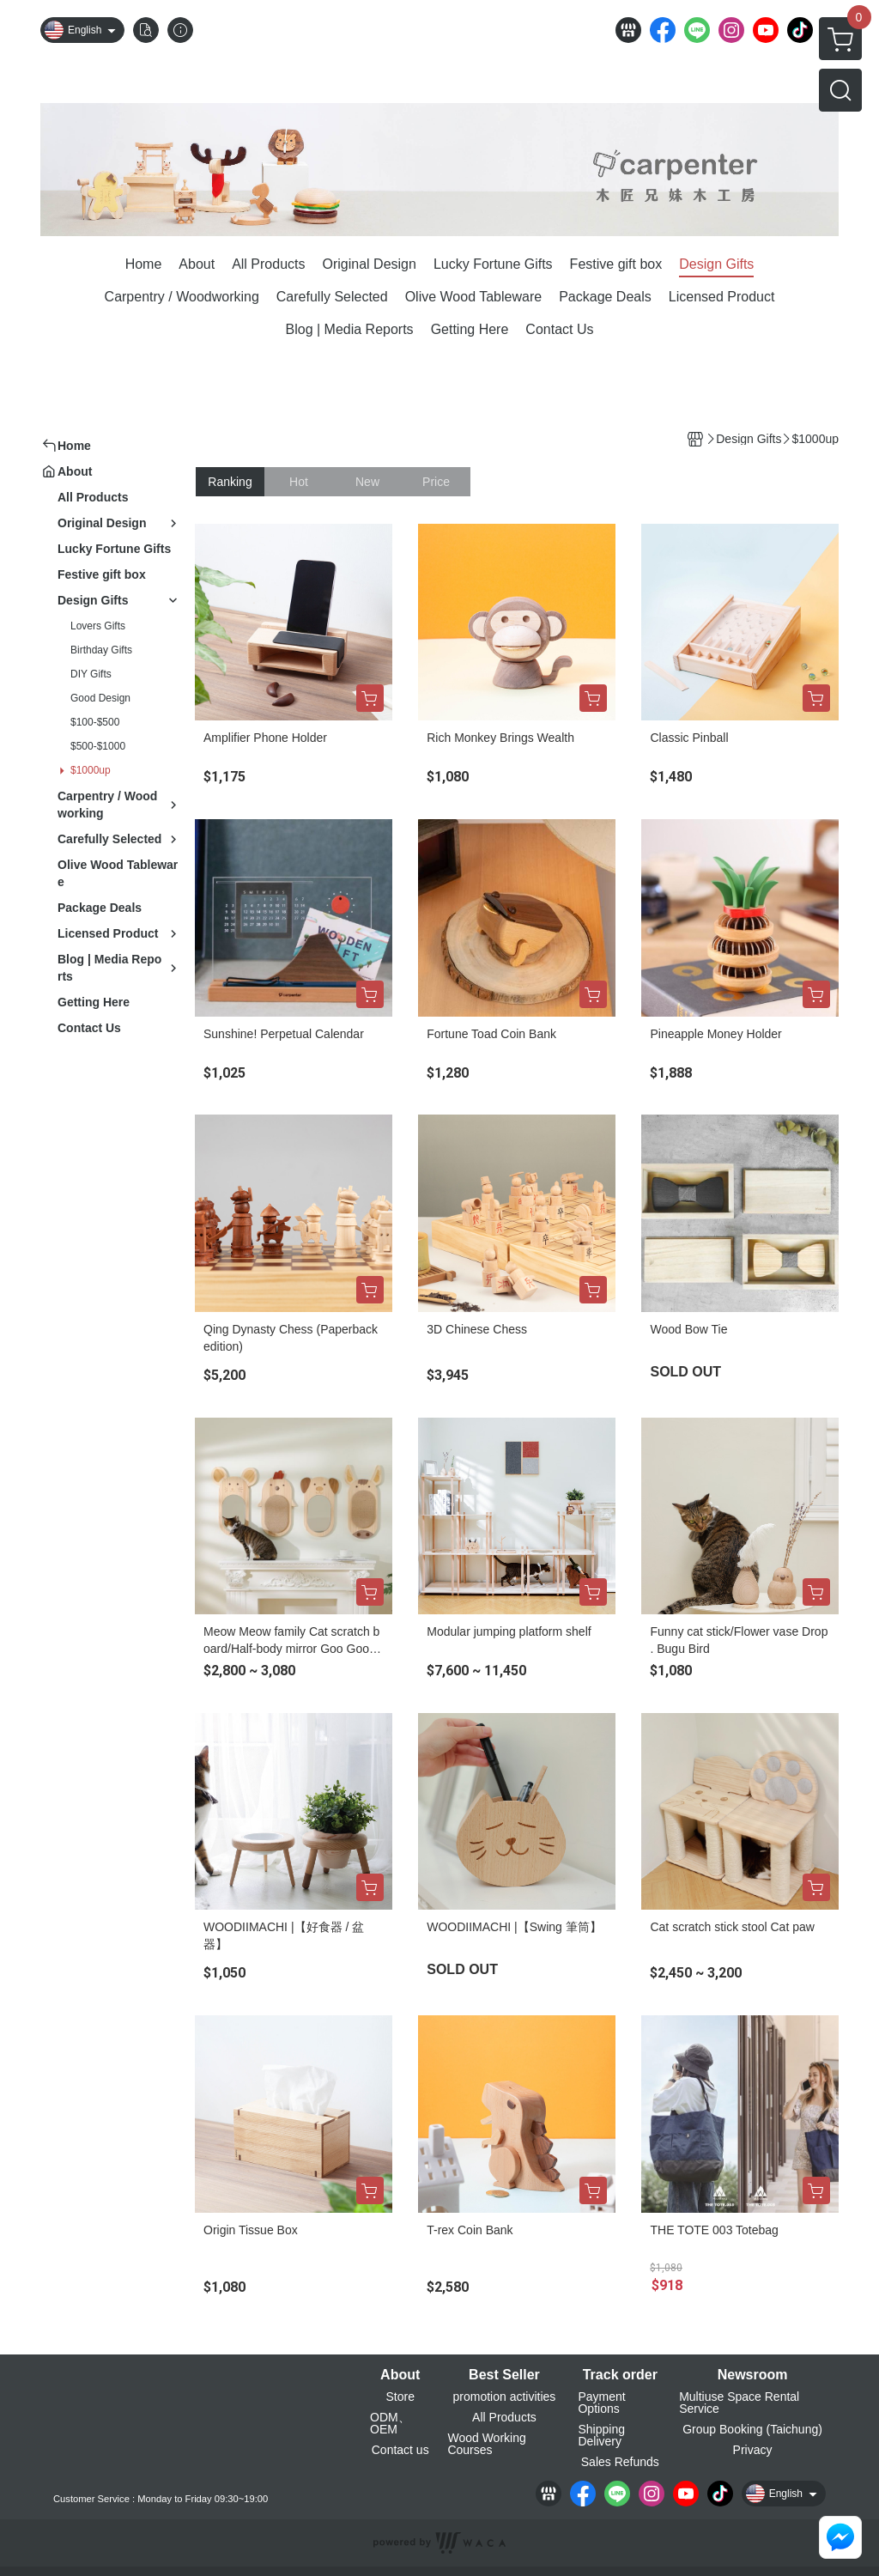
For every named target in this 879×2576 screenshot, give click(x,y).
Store (399, 2397)
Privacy (753, 2450)
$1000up (90, 770)
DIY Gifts (91, 674)
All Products (504, 2417)
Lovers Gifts (97, 626)
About (400, 2375)
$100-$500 (94, 722)
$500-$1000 (97, 746)
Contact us (400, 2450)
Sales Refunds (620, 2462)
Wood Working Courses (486, 2444)
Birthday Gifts (101, 650)
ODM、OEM (390, 2423)
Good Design (100, 698)
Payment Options (601, 2403)
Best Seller (504, 2375)
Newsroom (753, 2375)
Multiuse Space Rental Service (739, 2403)
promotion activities (504, 2397)
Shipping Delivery (601, 2435)
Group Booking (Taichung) (752, 2429)
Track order (620, 2375)
